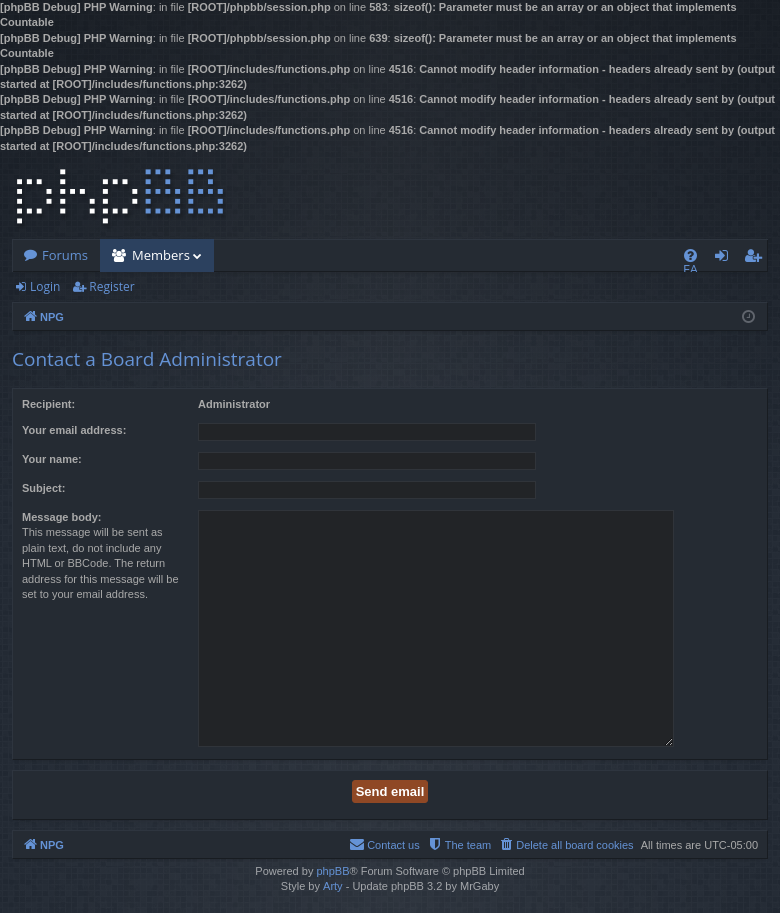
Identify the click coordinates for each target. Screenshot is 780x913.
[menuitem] (690, 255)
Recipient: (48, 404)
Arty (333, 886)
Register (111, 286)
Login (45, 286)
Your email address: (74, 430)
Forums (65, 255)
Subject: (43, 488)
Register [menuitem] (757, 259)
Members (161, 255)
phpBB (332, 871)
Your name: (52, 459)
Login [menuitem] (725, 259)
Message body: (61, 517)
